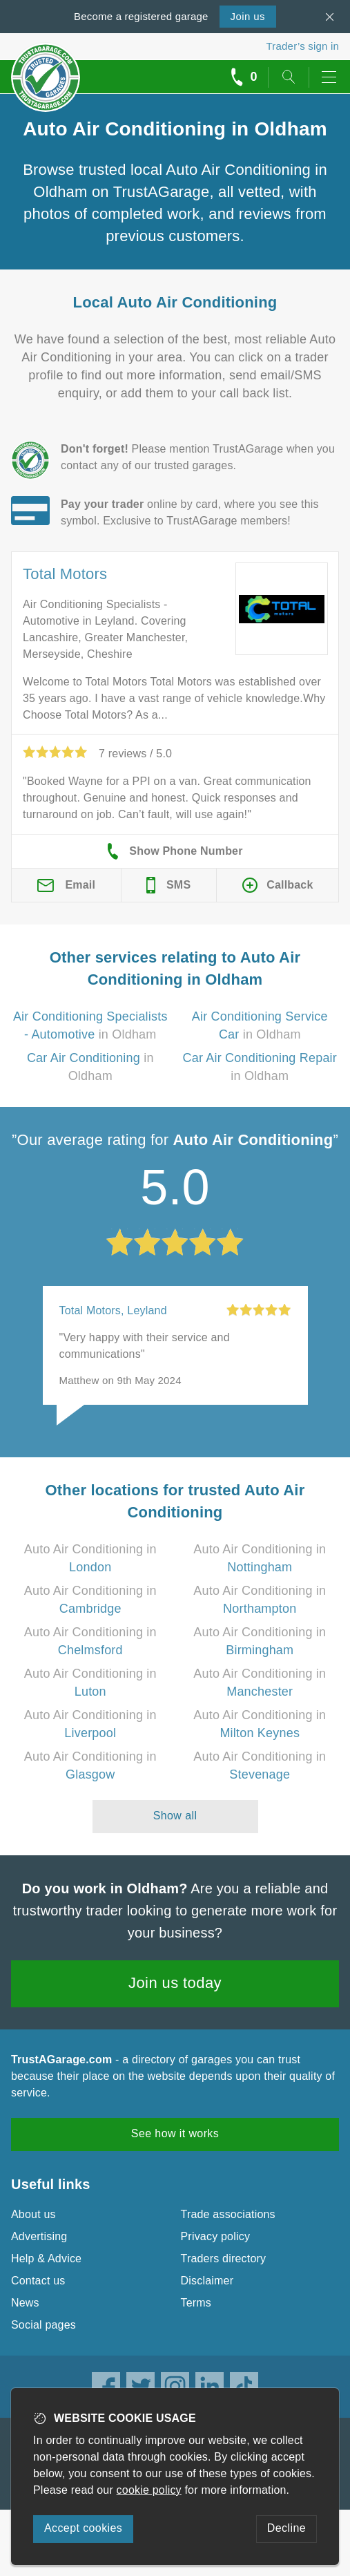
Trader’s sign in (302, 46)
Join (248, 16)
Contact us (38, 2280)
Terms (196, 2303)
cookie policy (149, 2490)
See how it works (175, 2133)
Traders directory (223, 2258)
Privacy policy (216, 2236)
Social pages (43, 2325)
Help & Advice (46, 2258)
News (25, 2303)
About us (33, 2214)
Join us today (175, 1982)
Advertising (39, 2236)
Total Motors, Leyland (113, 1310)
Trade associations (228, 2214)
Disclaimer (207, 2280)
